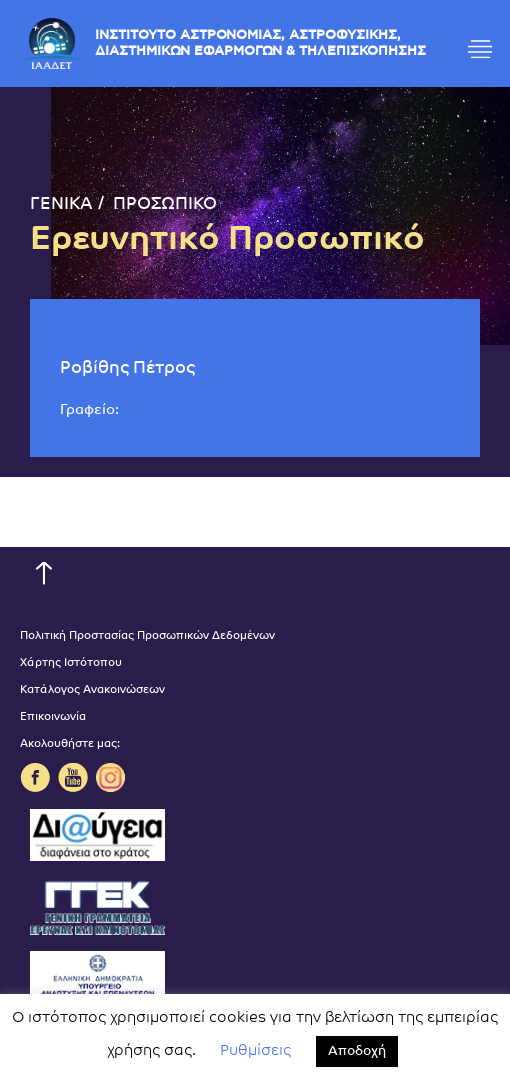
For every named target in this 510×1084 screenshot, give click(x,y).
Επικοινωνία (53, 717)
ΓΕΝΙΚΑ (61, 204)
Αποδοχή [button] (357, 1051)
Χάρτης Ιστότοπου (71, 663)
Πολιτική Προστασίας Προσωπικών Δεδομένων (147, 636)
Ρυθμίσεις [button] (255, 1051)
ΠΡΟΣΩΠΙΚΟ (165, 204)
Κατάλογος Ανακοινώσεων (92, 690)
